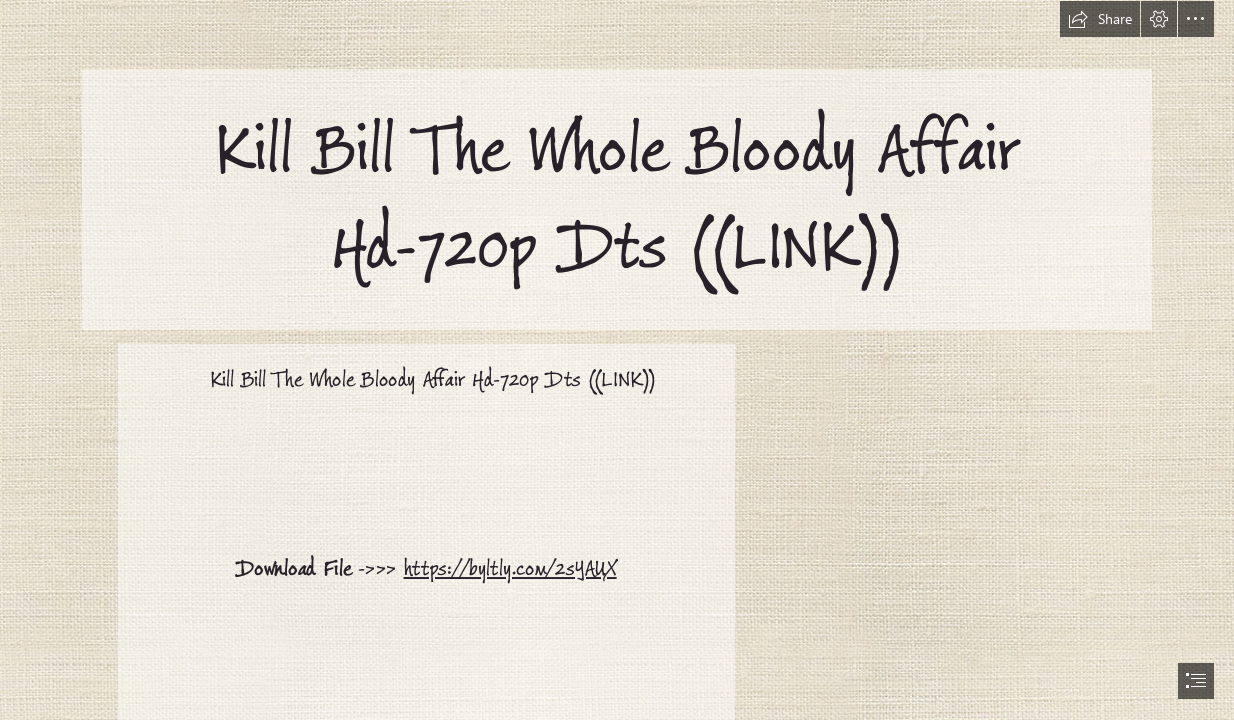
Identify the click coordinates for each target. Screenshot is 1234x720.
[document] (617, 360)
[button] (1100, 19)
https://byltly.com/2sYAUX (509, 569)
